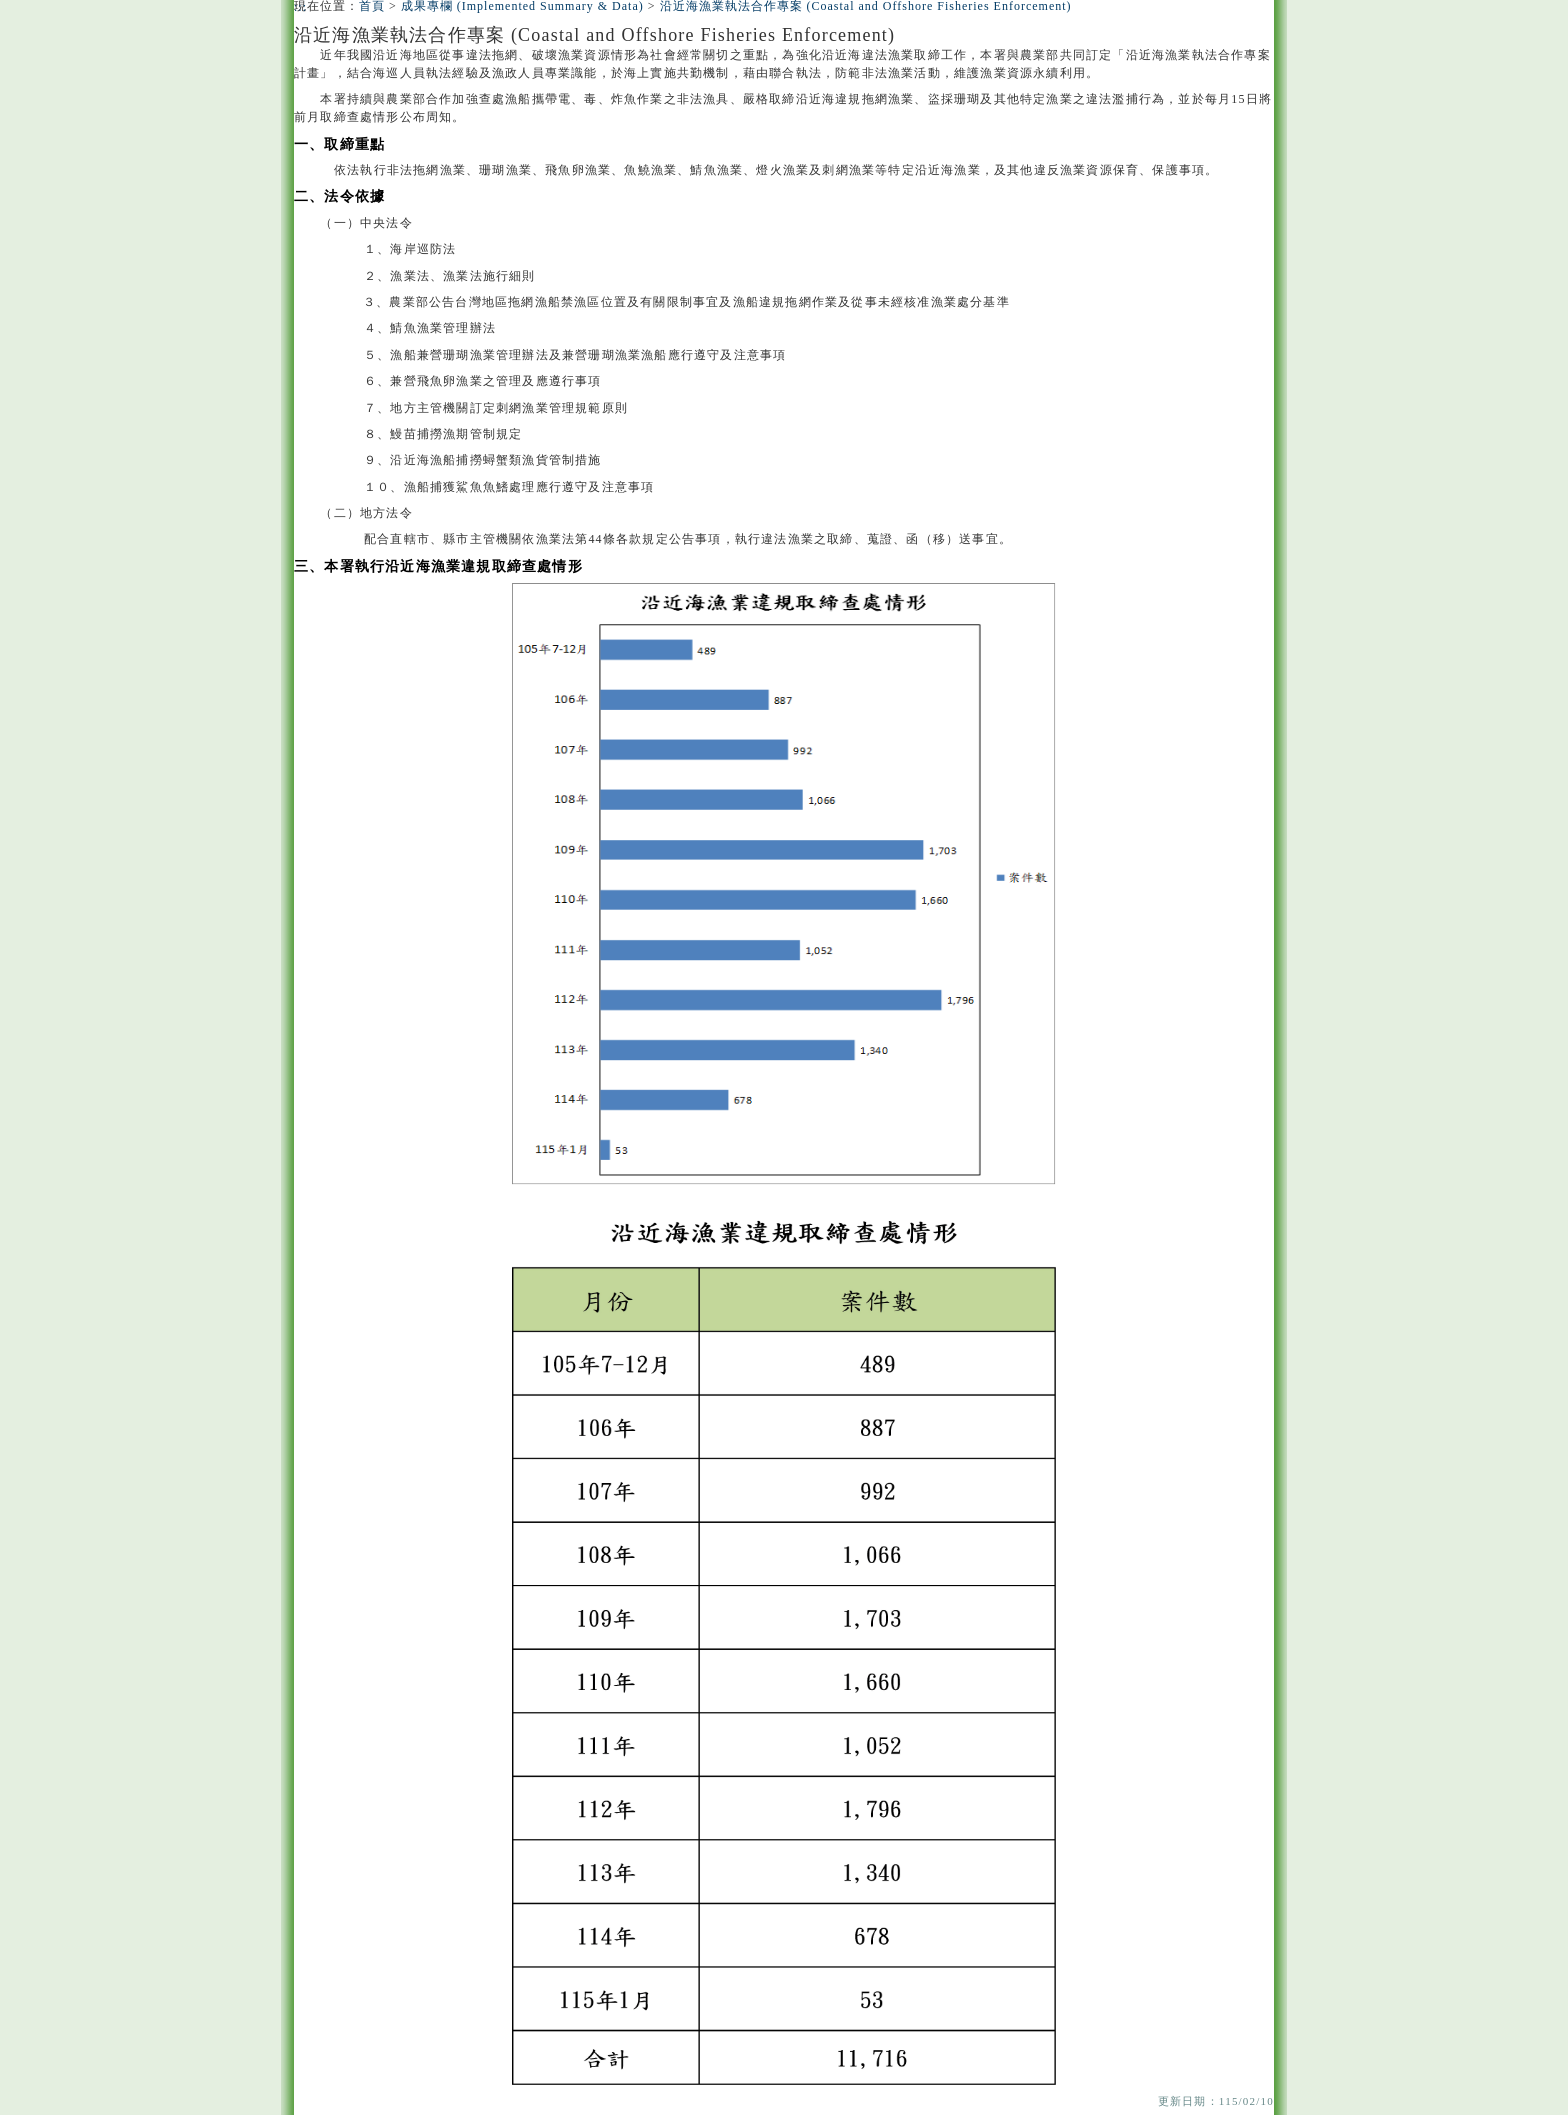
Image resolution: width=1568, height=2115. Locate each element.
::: (300, 7)
